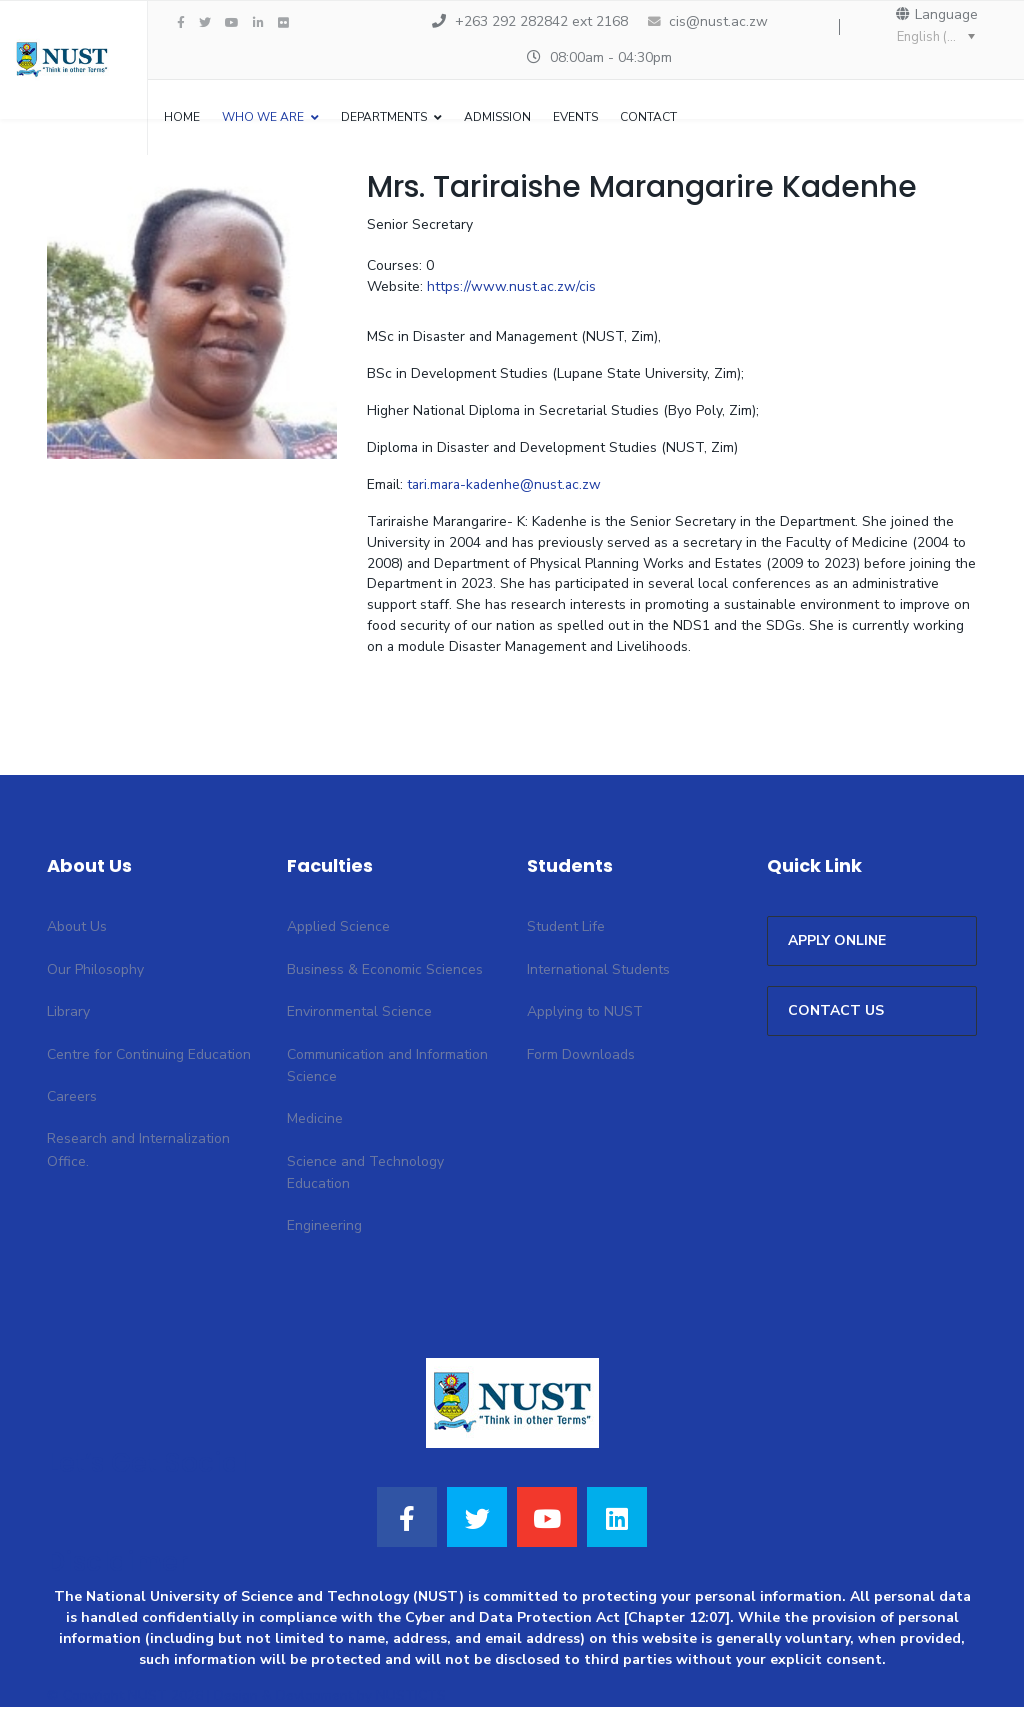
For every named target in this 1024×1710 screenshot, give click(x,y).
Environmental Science (359, 1014)
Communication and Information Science (387, 1068)
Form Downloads (581, 1057)
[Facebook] (407, 1520)
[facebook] (181, 23)
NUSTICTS (411, 1699)
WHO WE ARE (263, 117)
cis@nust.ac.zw (718, 21)
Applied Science (338, 930)
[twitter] (205, 23)
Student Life (566, 930)
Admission (497, 117)
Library (68, 1014)
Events (575, 117)
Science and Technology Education (365, 1175)
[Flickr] (283, 23)
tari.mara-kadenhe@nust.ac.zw (507, 487)
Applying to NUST (585, 1014)
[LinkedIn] (258, 23)
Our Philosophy (95, 972)
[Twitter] (477, 1520)
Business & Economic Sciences (385, 972)
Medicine (315, 1122)
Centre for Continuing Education (149, 1057)
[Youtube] (232, 23)
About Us (77, 930)
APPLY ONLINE (837, 944)
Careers (72, 1099)
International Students (598, 972)
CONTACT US (836, 1014)
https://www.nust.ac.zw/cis (512, 288)
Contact (648, 117)
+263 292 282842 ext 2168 (541, 21)
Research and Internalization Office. (138, 1153)
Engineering (324, 1229)
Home (182, 117)
